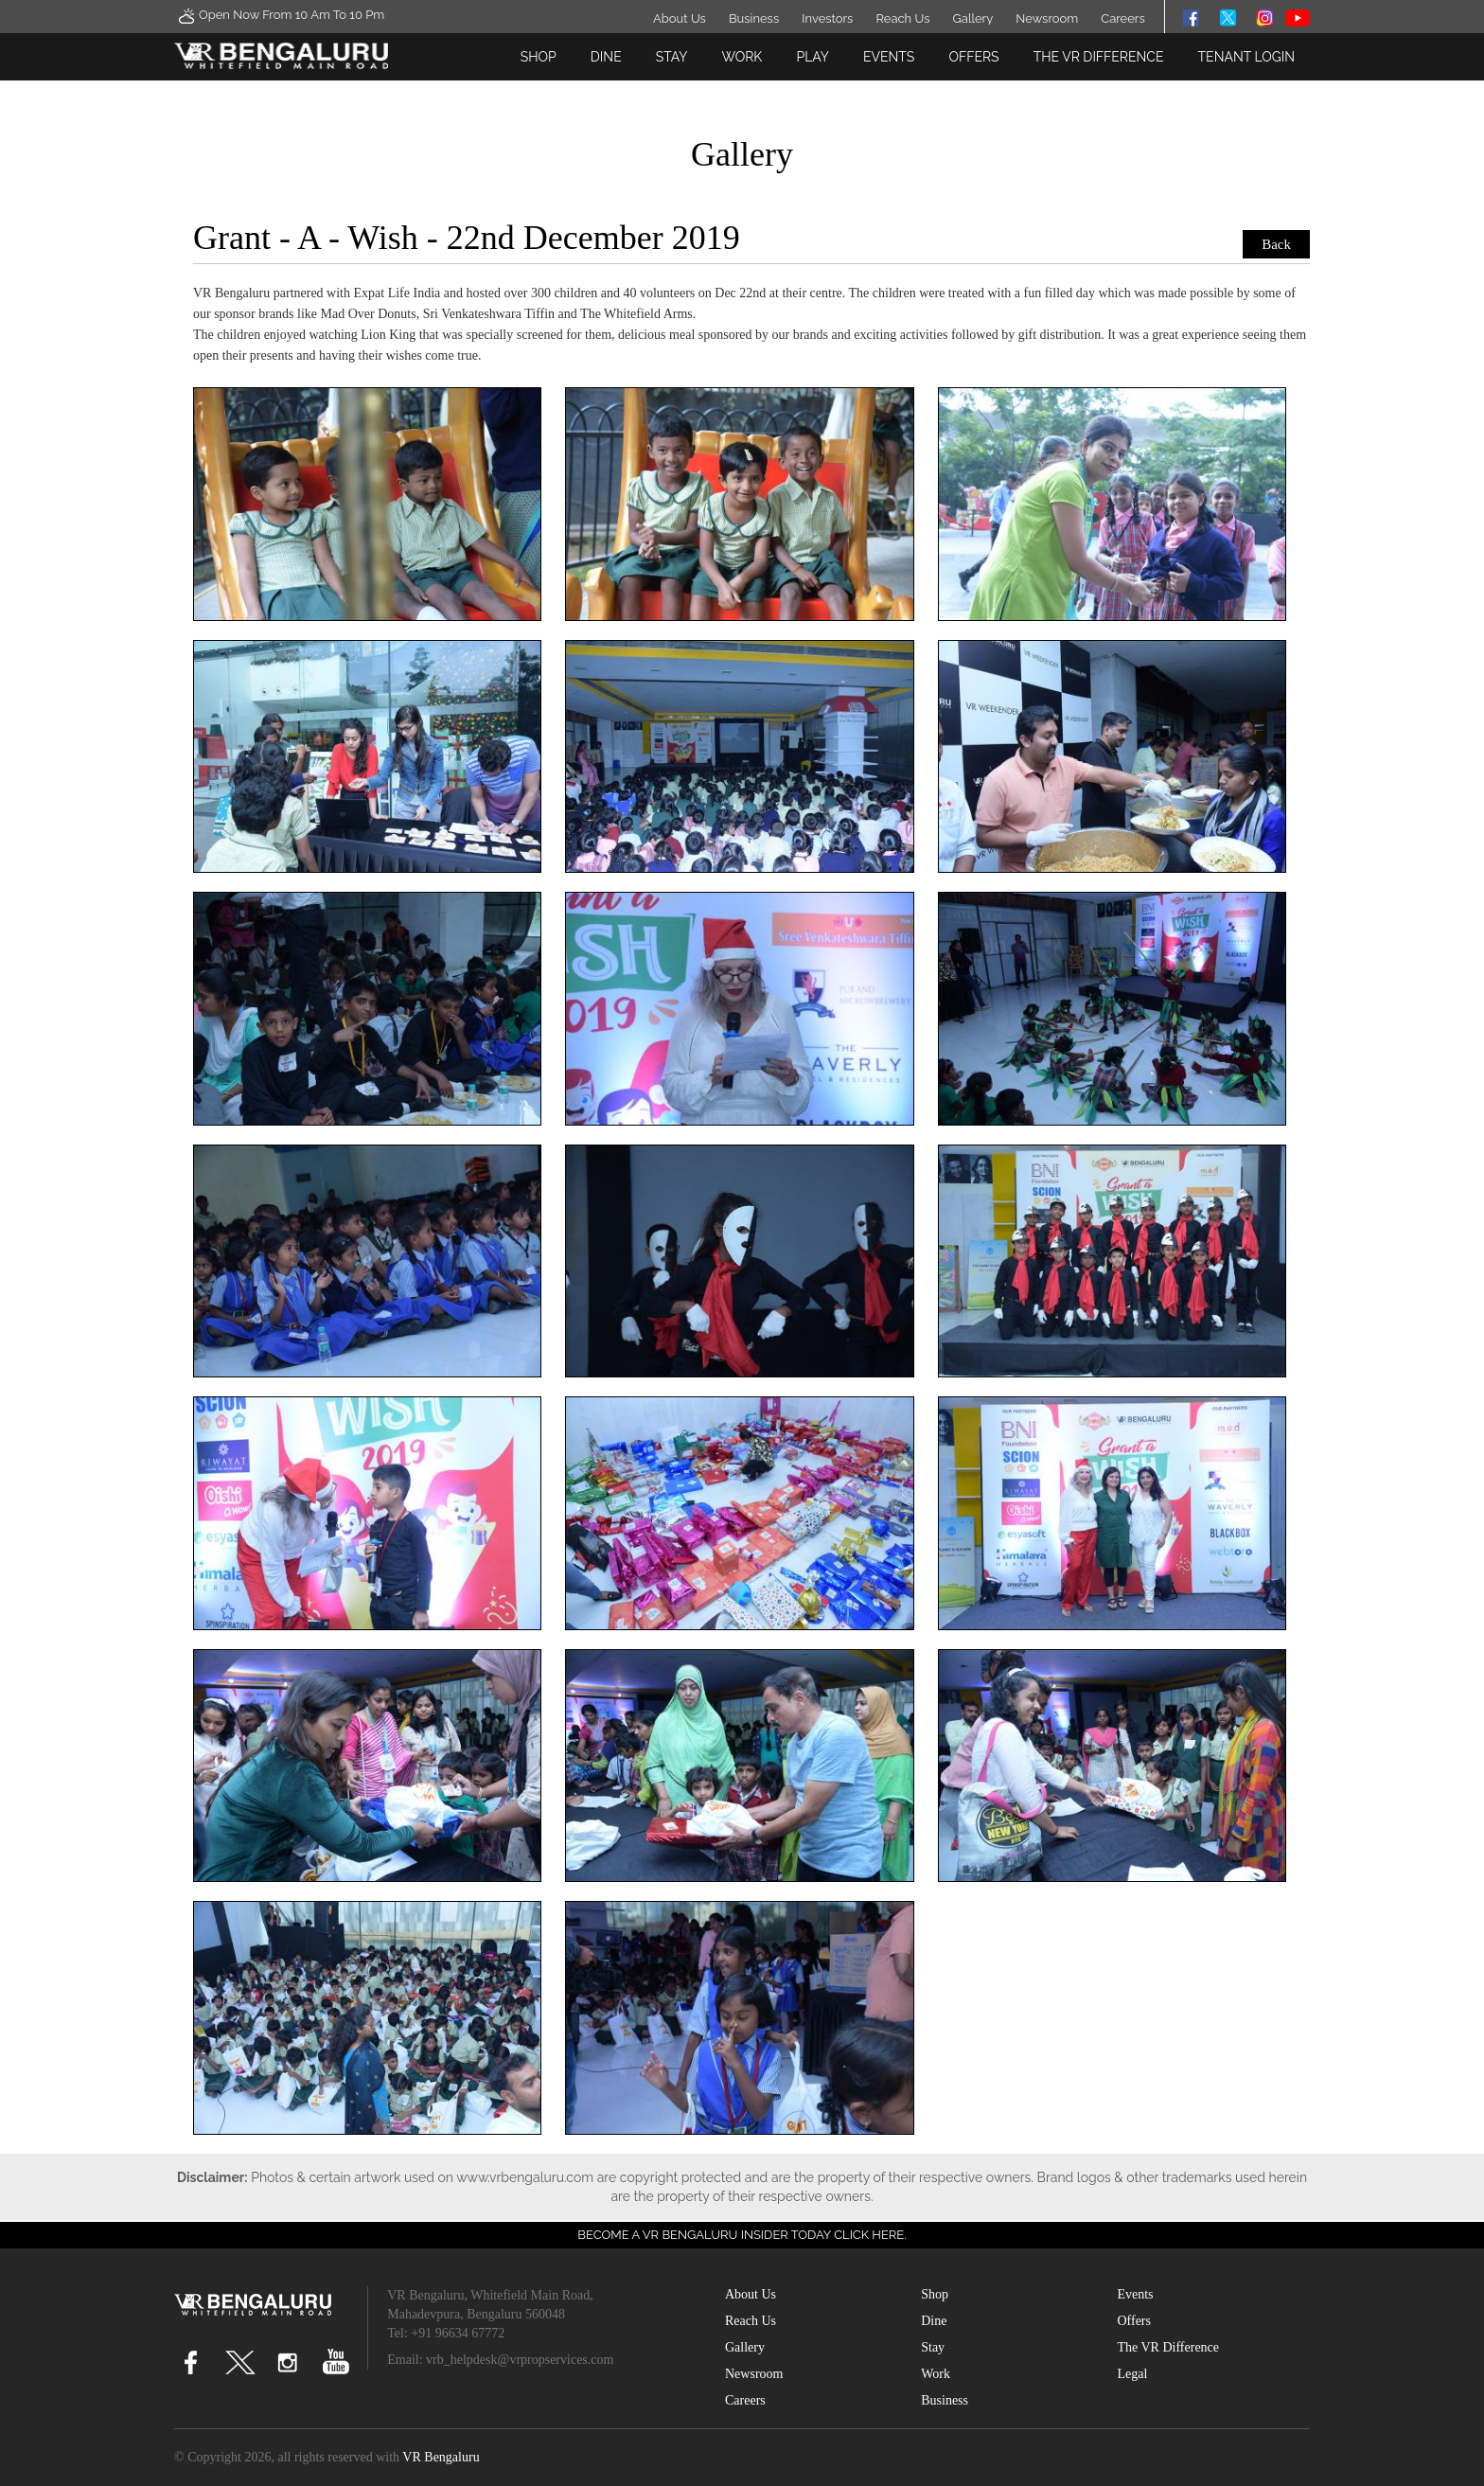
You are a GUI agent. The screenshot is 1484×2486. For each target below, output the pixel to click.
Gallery (973, 18)
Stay (672, 56)
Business (754, 18)
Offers (973, 56)
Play (812, 56)
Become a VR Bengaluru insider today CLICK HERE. (741, 2235)
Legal (1132, 2374)
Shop (538, 56)
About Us (679, 18)
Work (741, 56)
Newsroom (1047, 18)
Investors (827, 18)
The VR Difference (1099, 56)
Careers (1122, 18)
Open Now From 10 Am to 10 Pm (279, 16)
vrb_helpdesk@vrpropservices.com (519, 2360)
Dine (606, 56)
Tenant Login (1246, 56)
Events (888, 56)
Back (1276, 244)
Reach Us (902, 18)
